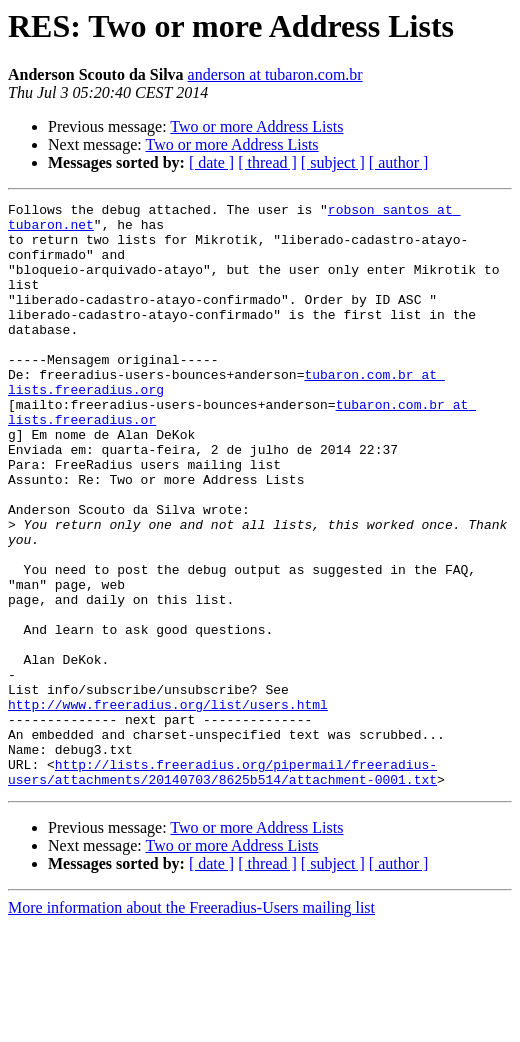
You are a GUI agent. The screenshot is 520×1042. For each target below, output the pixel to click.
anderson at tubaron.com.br (275, 74)
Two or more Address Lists (256, 126)
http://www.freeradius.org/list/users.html (168, 806)
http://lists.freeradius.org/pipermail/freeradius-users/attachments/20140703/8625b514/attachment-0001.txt (222, 887)
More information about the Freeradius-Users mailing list (191, 1024)
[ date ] (211, 162)
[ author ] (399, 162)
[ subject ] (333, 162)
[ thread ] (267, 162)
